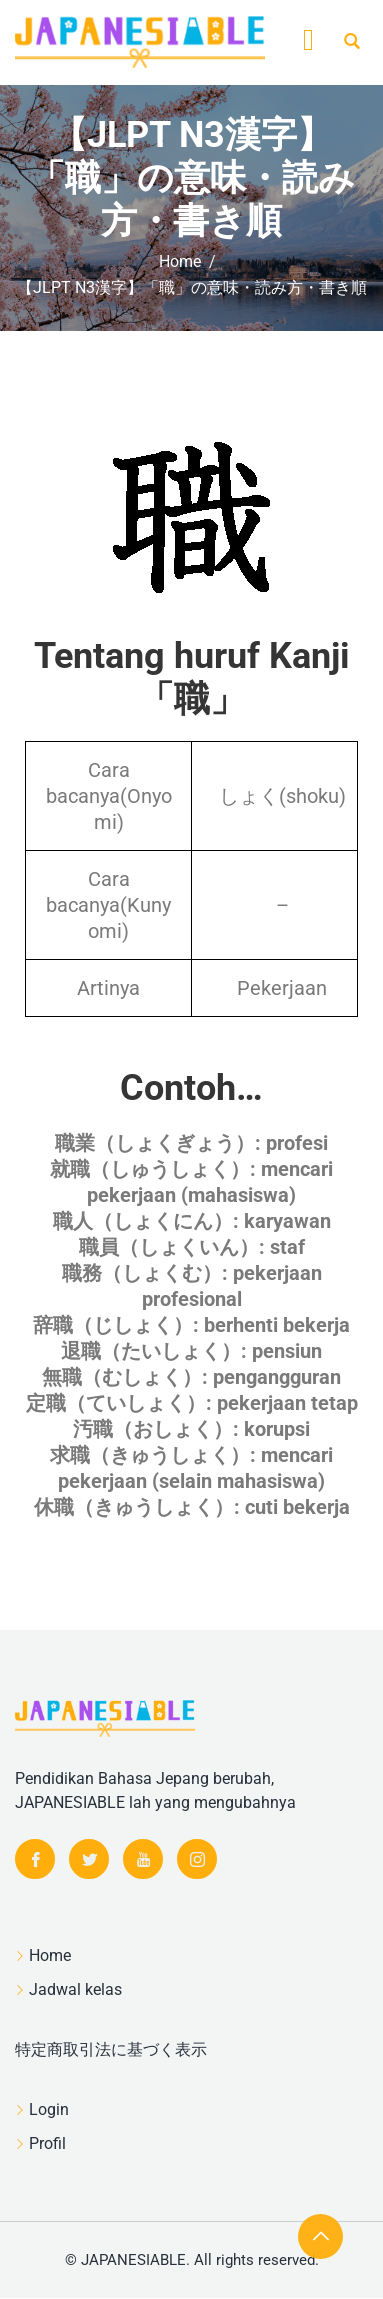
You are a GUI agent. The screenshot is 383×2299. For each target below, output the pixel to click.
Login (49, 2109)
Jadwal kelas (75, 1989)
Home (50, 1955)
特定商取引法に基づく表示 (111, 2049)
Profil (47, 2143)
